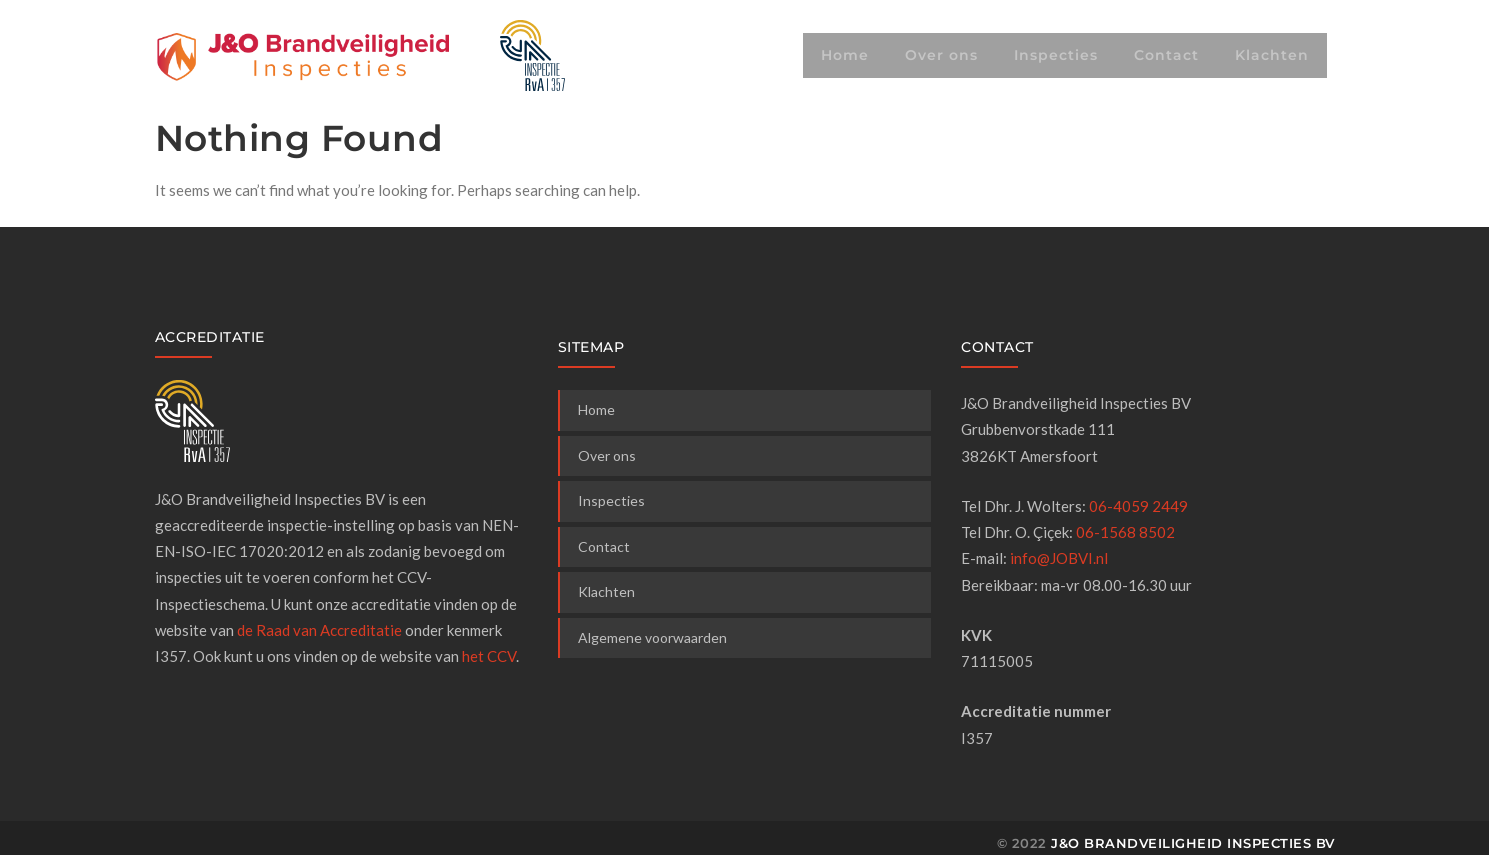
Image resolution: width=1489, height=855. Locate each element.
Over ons (941, 55)
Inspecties (1056, 55)
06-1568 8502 (1125, 532)
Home (845, 55)
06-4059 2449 (1138, 506)
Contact (1166, 55)
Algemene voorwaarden (652, 637)
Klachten (1272, 55)
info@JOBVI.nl (1059, 558)
